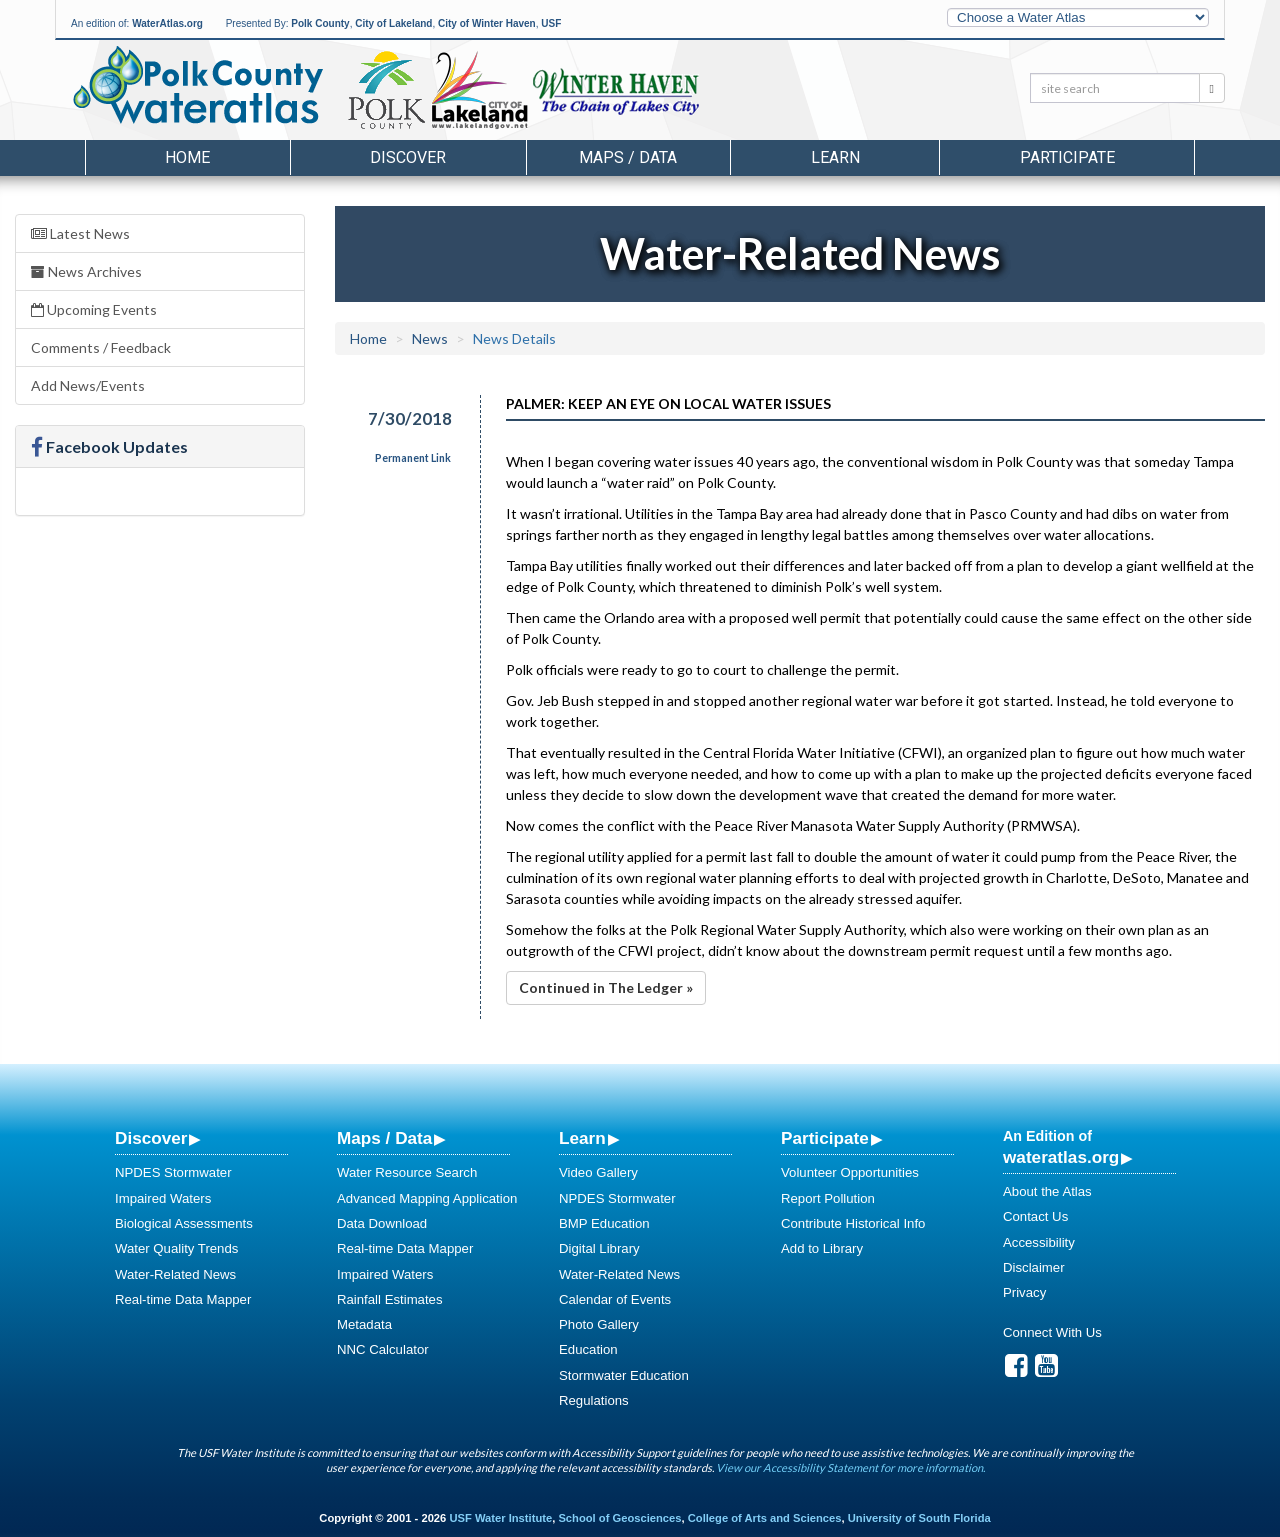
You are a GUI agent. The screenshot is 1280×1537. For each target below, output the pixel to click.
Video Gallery (598, 1172)
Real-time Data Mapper (183, 1299)
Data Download (382, 1223)
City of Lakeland (393, 23)
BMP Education (604, 1223)
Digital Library (599, 1248)
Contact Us (1035, 1216)
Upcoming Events (94, 309)
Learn (582, 1138)
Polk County (320, 23)
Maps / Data (384, 1138)
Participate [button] (1067, 157)
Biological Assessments (184, 1223)
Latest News (80, 233)
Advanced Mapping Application (427, 1198)
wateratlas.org (1061, 1157)
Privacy (1024, 1292)
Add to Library (822, 1248)
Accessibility (1039, 1242)
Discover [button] (408, 157)
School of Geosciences (619, 1518)
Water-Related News (175, 1274)
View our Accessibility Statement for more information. (850, 1467)
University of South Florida (919, 1518)
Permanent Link (413, 458)
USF (551, 23)
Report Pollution (828, 1198)
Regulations (594, 1400)
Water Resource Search (407, 1172)
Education (588, 1349)
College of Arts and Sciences (765, 1518)
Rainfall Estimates (390, 1299)
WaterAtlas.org (167, 23)
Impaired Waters (163, 1198)
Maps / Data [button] (628, 157)
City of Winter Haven (487, 23)
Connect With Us (1052, 1332)
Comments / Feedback (101, 347)
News (430, 338)
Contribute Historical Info (853, 1223)
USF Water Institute (500, 1518)
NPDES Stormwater (173, 1172)
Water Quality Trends (176, 1248)
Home (187, 157)
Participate (825, 1138)
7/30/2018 (410, 418)
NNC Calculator (383, 1349)
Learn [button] (835, 157)
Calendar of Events (615, 1299)
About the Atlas (1047, 1191)
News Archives (86, 271)
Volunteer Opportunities (850, 1172)
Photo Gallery (599, 1324)
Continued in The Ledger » (606, 987)
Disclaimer (1034, 1267)
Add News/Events (88, 385)
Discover (151, 1138)
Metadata (364, 1324)
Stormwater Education (624, 1375)
